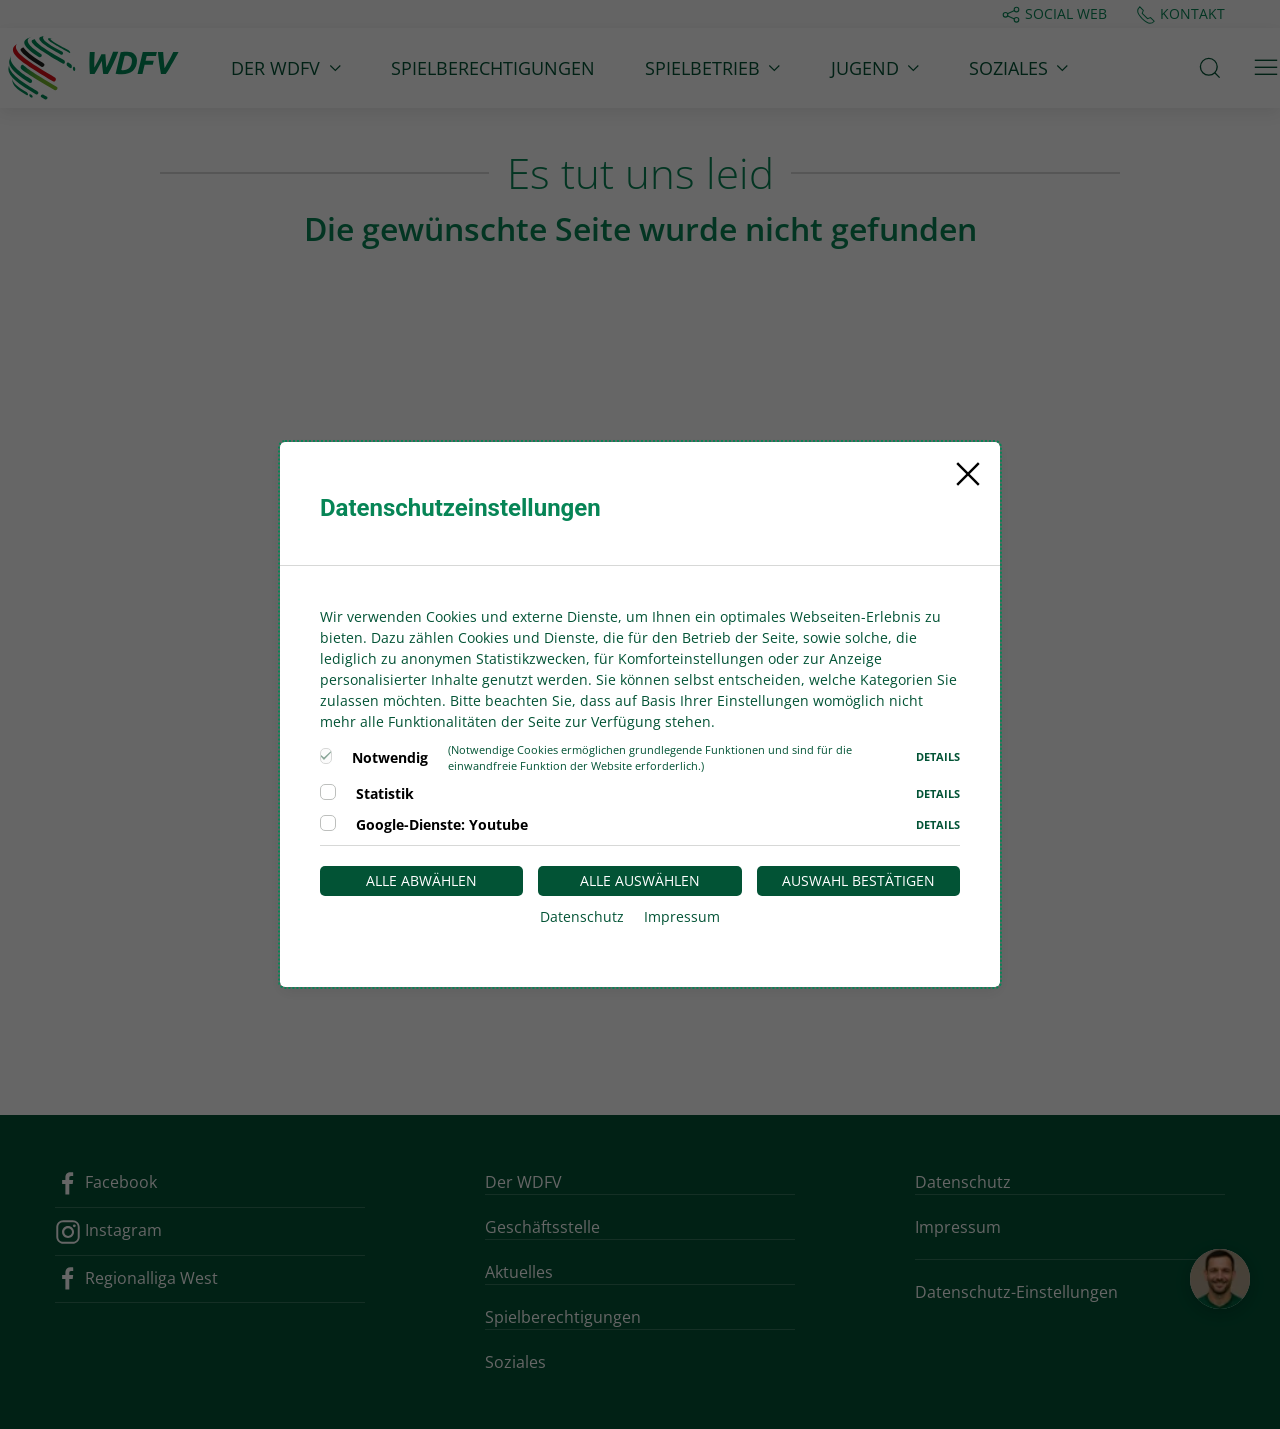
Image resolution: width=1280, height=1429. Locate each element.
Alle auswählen (640, 880)
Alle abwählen (421, 880)
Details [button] (938, 756)
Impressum (682, 916)
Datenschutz (582, 916)
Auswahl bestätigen (858, 880)
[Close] (968, 474)
